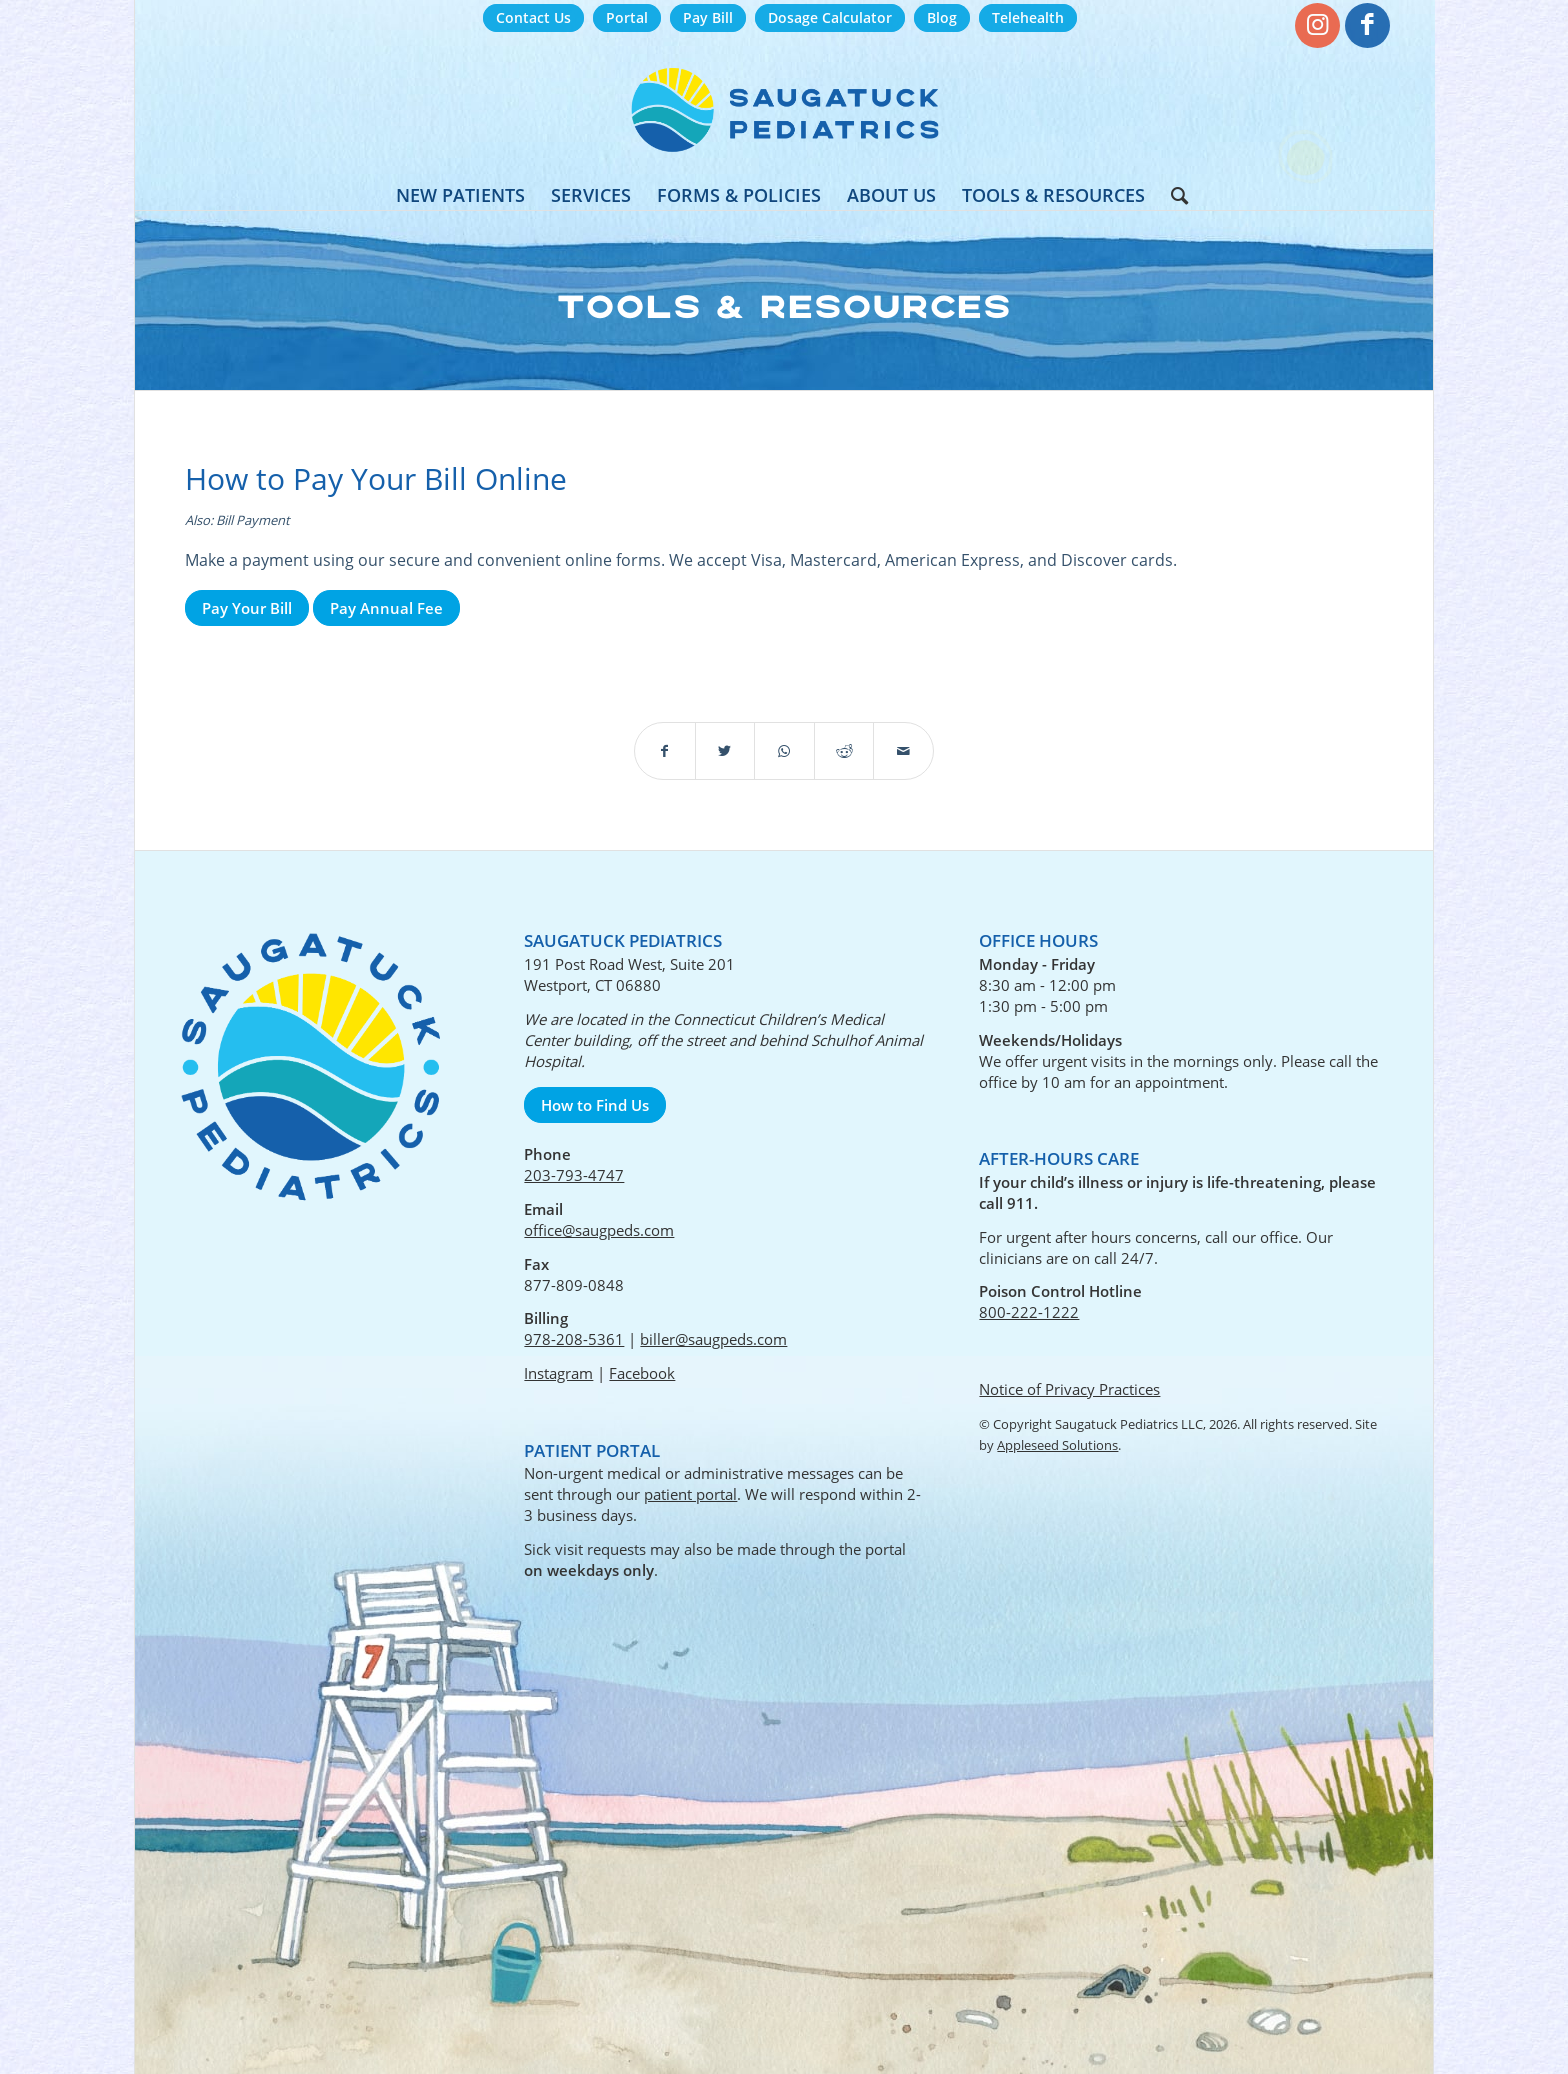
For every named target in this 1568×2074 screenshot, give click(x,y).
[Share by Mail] (903, 751)
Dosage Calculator (830, 17)
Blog (942, 17)
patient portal (690, 1494)
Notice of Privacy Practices (1069, 1389)
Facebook (642, 1373)
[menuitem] (533, 18)
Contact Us (533, 17)
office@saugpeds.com (599, 1230)
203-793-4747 (574, 1175)
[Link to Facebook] (1367, 25)
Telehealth (1028, 17)
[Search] (1173, 195)
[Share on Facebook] (665, 751)
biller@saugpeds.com (713, 1339)
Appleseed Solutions (1057, 1445)
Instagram (558, 1373)
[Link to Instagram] (1317, 25)
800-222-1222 (1029, 1312)
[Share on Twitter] (725, 751)
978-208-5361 (574, 1339)
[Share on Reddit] (844, 751)
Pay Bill (708, 17)
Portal (627, 17)
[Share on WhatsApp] (784, 751)
